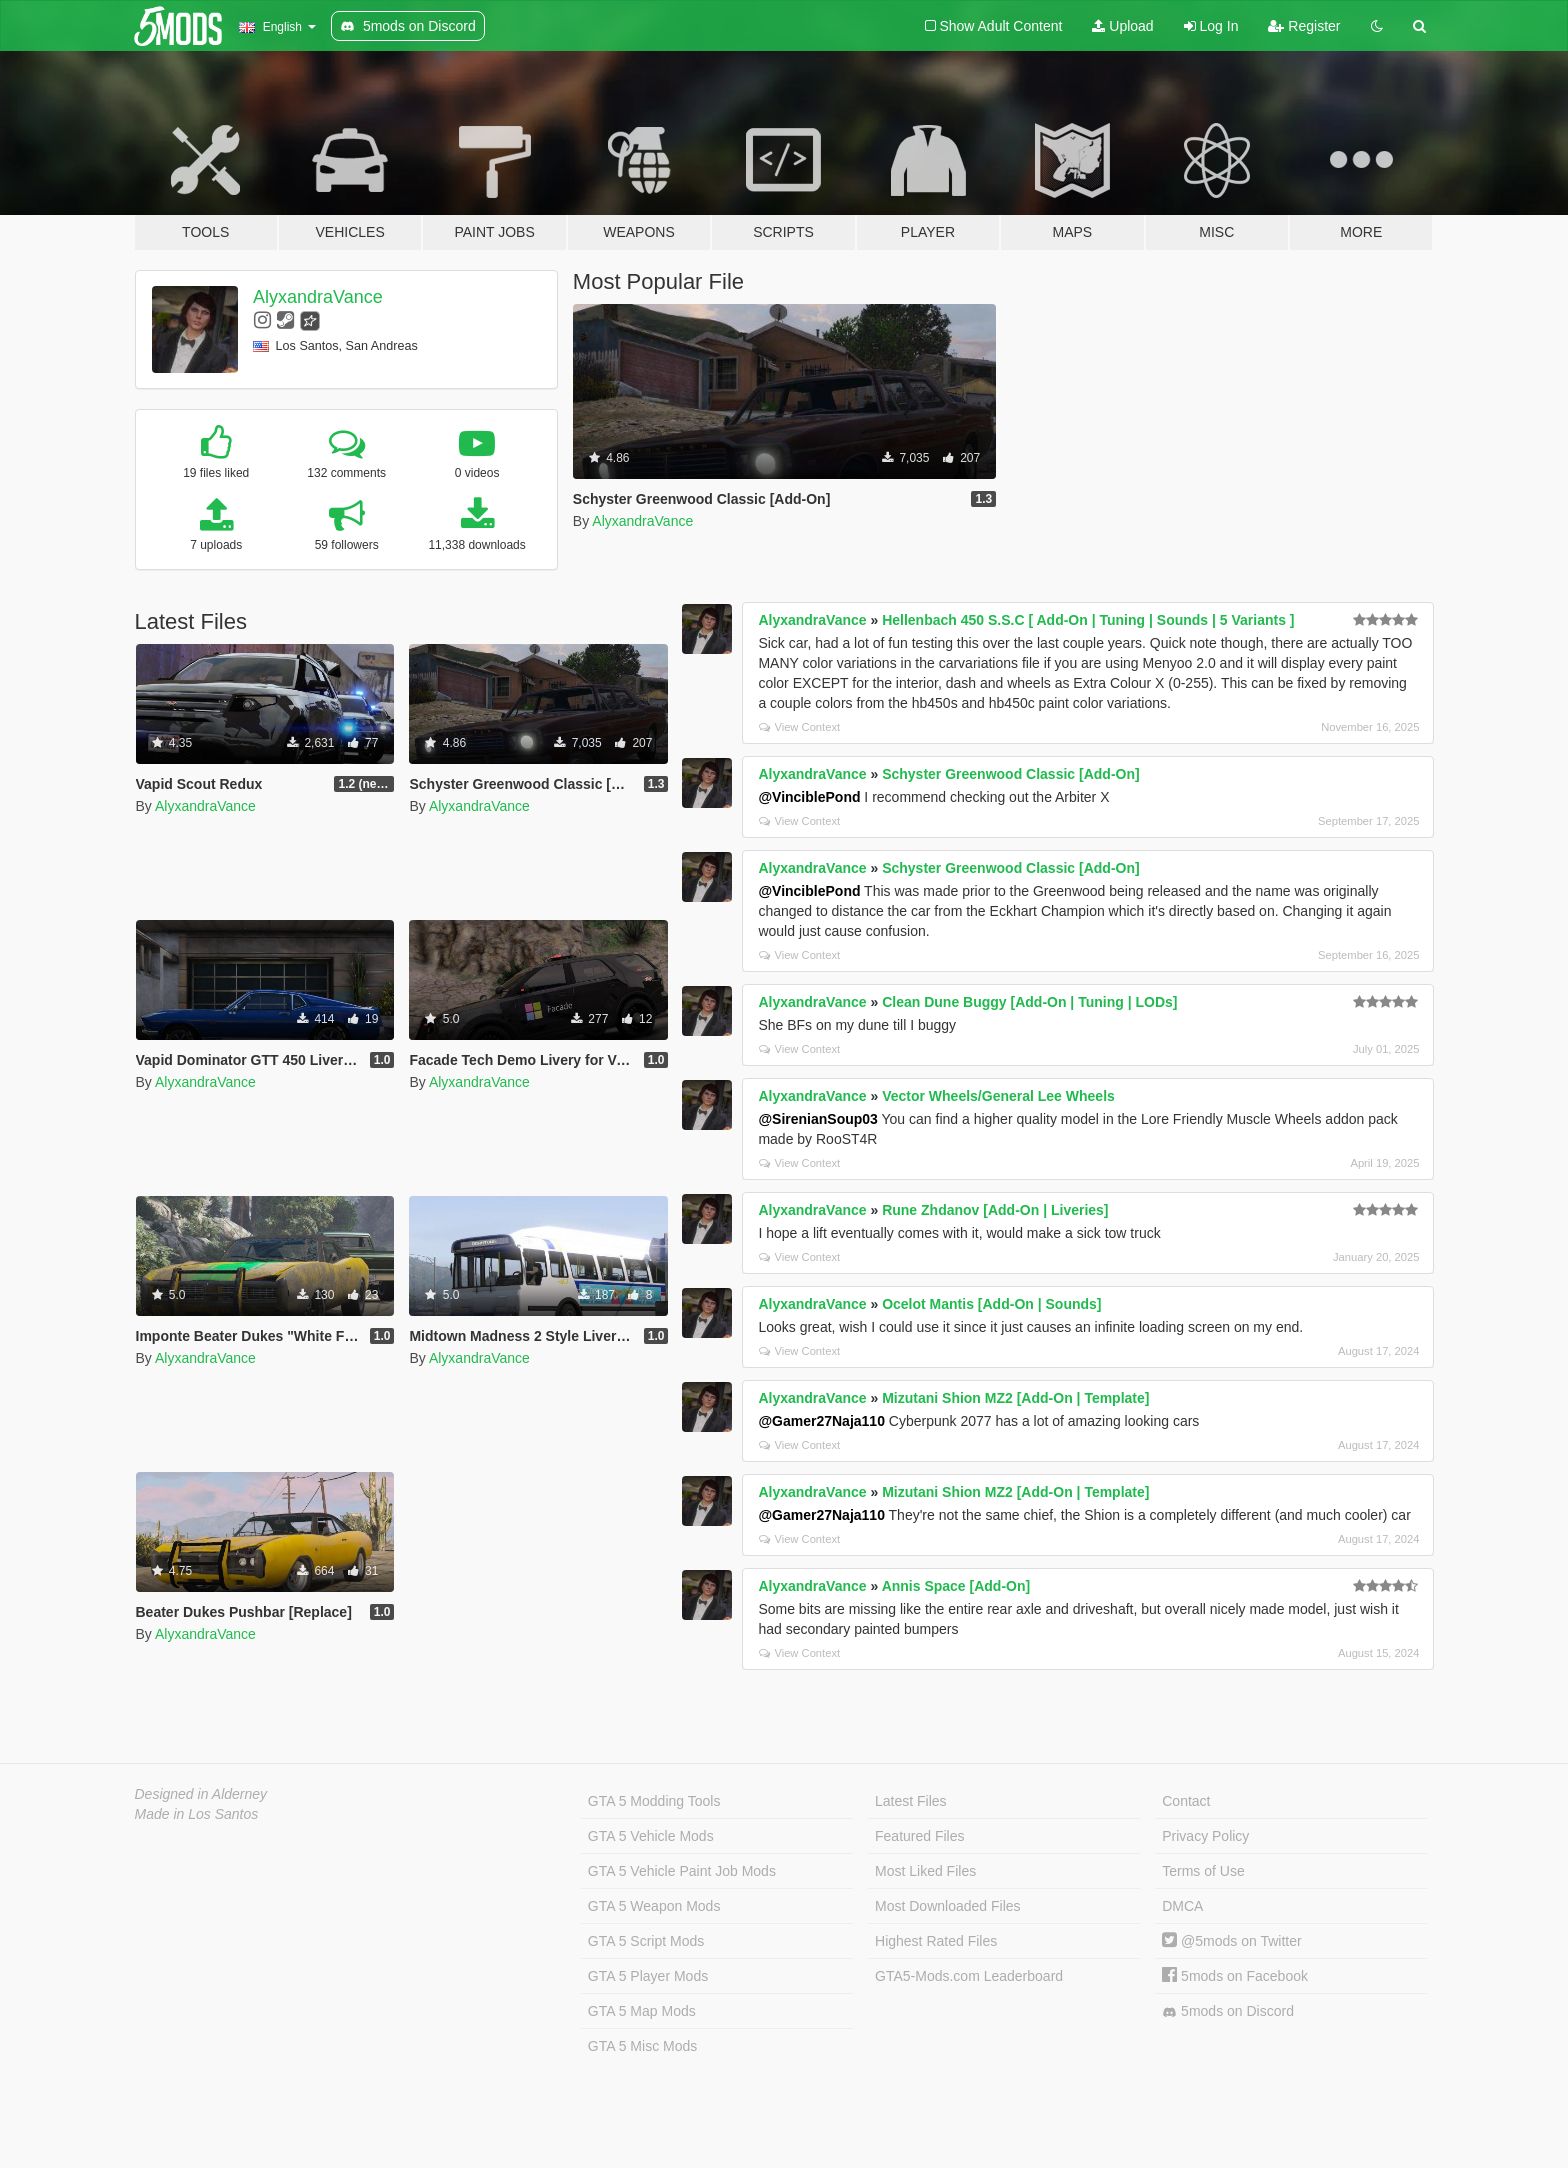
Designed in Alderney (201, 1794)
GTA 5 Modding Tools (654, 1801)
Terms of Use (1203, 1871)
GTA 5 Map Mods (642, 2011)
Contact (1186, 1801)
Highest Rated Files (936, 1941)
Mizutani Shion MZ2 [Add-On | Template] (1015, 1398)
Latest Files (911, 1801)
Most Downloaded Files (948, 1906)
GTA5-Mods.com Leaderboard (969, 1976)
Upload (1122, 26)
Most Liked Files (925, 1871)
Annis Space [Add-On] (956, 1586)
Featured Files (919, 1836)
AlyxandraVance (318, 297)
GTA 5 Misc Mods (642, 2046)
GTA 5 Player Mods (648, 1976)
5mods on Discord (1228, 2011)
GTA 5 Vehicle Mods (651, 1836)
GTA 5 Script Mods (646, 1941)
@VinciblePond (809, 797)
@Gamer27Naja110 (821, 1421)
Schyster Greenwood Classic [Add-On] (1011, 774)
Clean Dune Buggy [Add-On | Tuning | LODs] (1029, 1002)
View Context (799, 727)
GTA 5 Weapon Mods (654, 1906)
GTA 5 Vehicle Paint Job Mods (682, 1871)
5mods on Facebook (1235, 1976)
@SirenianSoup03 (817, 1119)
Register (1304, 26)
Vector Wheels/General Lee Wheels (998, 1096)
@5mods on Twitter (1231, 1941)
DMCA (1182, 1906)
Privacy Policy (1205, 1836)
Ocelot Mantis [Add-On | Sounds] (991, 1304)
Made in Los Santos (197, 1814)
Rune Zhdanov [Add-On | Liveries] (995, 1210)
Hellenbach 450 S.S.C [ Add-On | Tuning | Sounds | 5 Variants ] (1088, 620)
